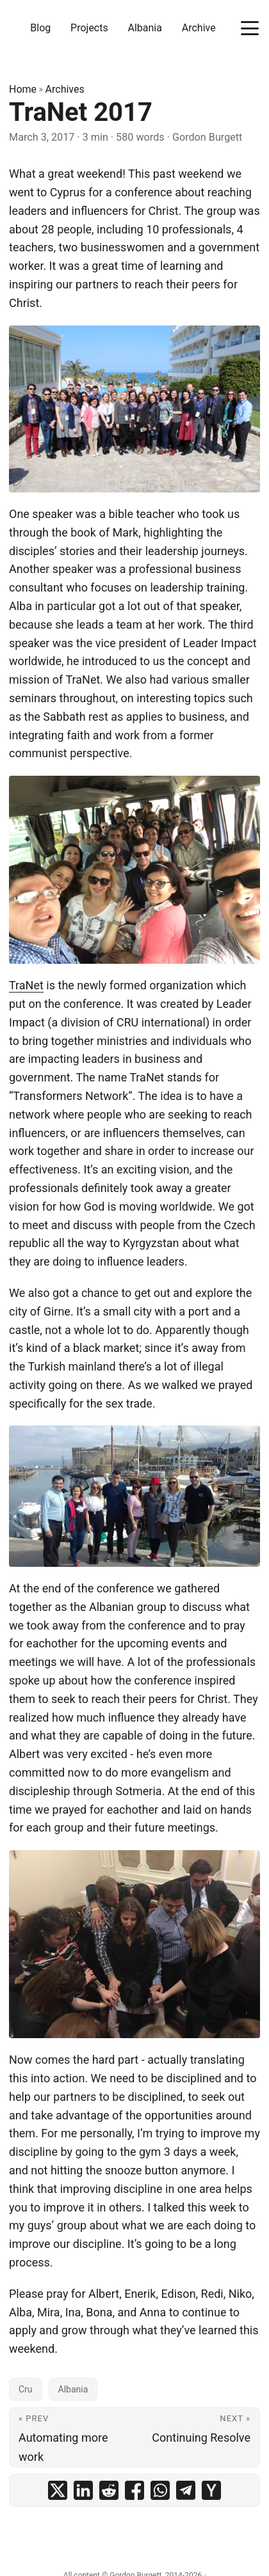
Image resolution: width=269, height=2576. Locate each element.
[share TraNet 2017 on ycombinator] (211, 2490)
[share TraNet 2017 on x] (57, 2490)
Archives (65, 89)
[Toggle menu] (250, 28)
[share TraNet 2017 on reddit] (108, 2490)
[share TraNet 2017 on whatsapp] (160, 2490)
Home (23, 89)
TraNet (26, 985)
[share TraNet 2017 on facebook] (134, 2490)
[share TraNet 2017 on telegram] (185, 2490)
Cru (26, 2389)
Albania (73, 2389)
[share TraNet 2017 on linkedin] (83, 2490)
